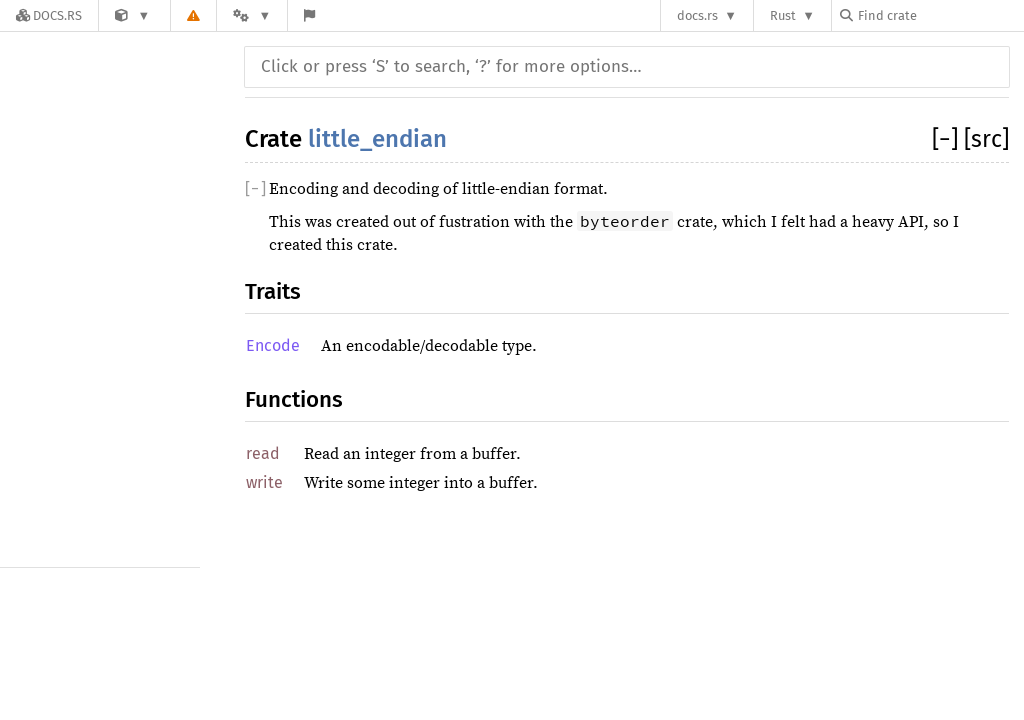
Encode (273, 345)
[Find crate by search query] (940, 15)
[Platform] (252, 15)
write (264, 482)
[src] (986, 139)
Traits (273, 291)
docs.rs (697, 15)
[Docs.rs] (49, 15)
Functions (294, 399)
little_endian (377, 139)
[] (948, 139)
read (263, 453)
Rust (783, 15)
